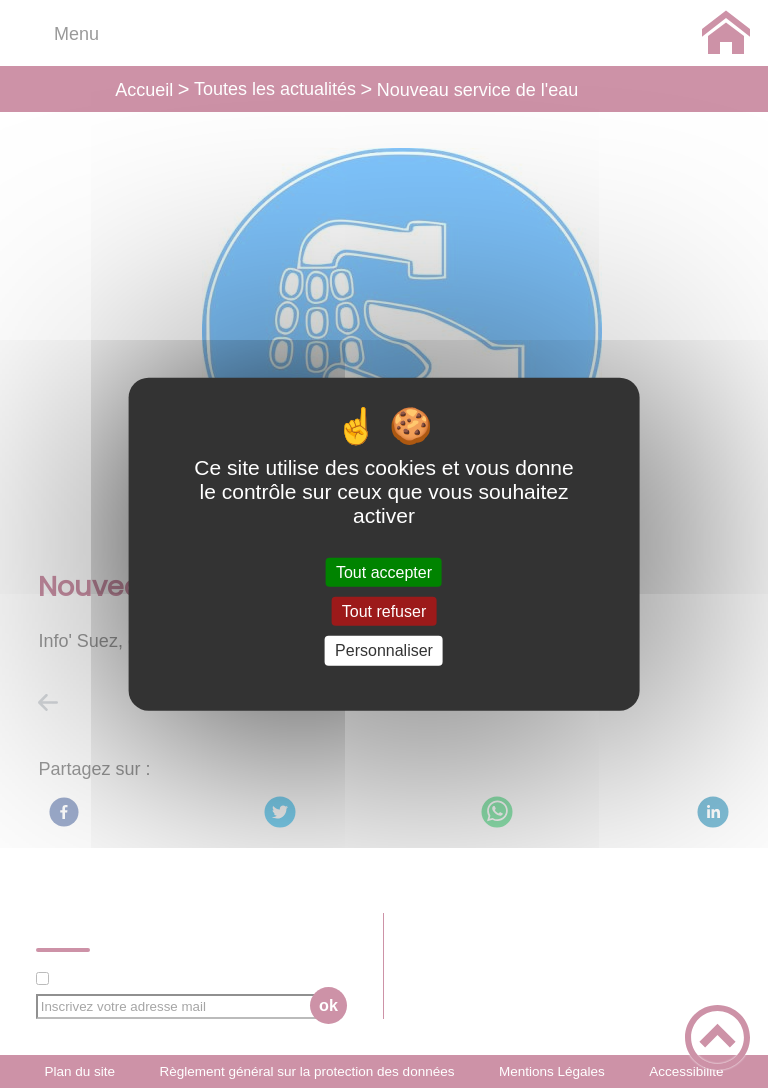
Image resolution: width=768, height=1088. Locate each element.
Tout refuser (384, 611)
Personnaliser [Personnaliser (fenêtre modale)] (384, 650)
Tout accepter (384, 572)
